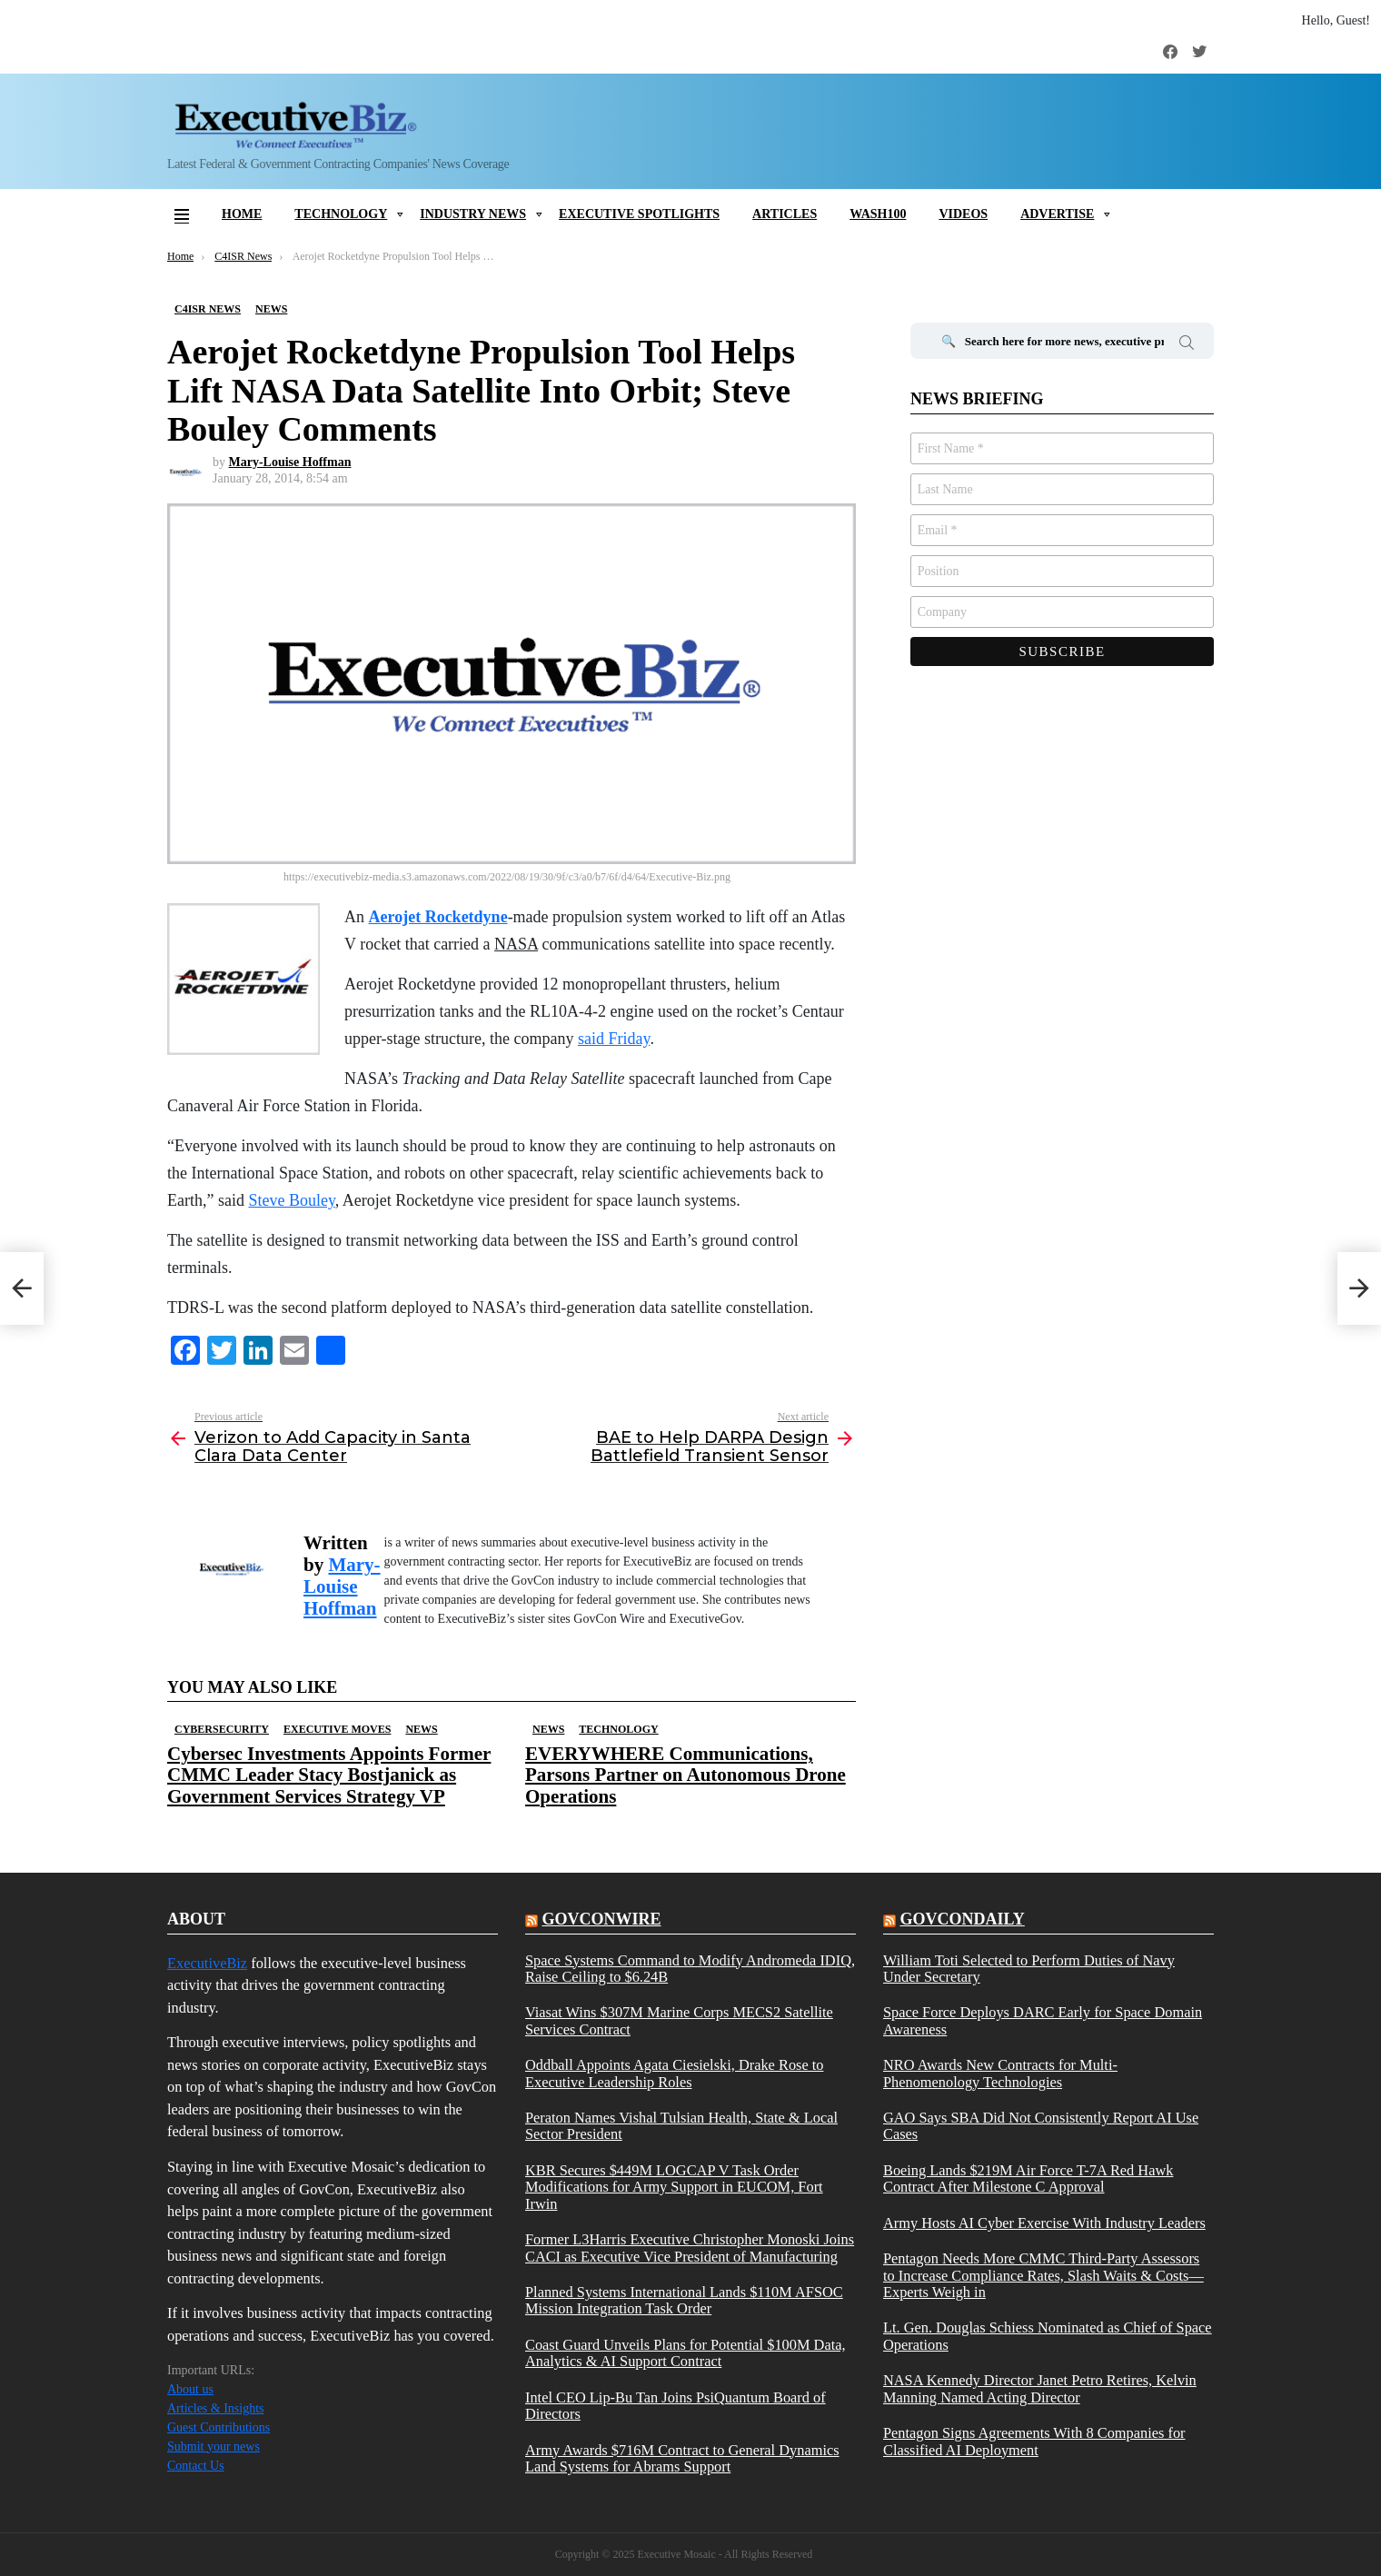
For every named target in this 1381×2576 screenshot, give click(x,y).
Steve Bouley (291, 1200)
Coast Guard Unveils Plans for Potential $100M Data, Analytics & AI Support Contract (685, 2353)
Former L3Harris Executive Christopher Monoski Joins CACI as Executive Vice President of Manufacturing (689, 2248)
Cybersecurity (221, 1729)
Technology (340, 214)
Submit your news (213, 2446)
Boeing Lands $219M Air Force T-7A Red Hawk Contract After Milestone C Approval (1028, 2179)
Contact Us (195, 2465)
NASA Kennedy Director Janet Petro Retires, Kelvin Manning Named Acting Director (1040, 2388)
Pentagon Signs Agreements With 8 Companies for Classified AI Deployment (1034, 2441)
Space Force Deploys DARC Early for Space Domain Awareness (1042, 2020)
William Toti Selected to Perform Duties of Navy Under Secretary (1029, 1969)
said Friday (614, 1038)
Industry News (473, 214)
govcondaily (961, 1919)
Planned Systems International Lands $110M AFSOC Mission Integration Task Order (684, 2300)
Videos (963, 214)
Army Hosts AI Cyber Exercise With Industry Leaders (1044, 2223)
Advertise (1057, 214)
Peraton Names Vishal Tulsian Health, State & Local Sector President (681, 2126)
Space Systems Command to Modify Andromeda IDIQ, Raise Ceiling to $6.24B (690, 1969)
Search (1186, 345)
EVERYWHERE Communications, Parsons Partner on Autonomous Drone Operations (685, 1774)
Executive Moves (337, 1729)
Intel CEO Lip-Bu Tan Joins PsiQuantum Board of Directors (675, 2406)
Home (242, 214)
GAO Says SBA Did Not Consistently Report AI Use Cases (1040, 2126)
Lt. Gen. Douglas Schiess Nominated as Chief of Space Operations (1047, 2336)
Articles (784, 214)
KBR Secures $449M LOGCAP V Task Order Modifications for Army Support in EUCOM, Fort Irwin (674, 2188)
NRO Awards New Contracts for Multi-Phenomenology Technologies (1000, 2073)
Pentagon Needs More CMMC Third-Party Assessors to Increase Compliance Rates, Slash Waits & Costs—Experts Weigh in (1043, 2276)
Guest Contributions (218, 2427)
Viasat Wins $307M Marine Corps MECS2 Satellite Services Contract (679, 2020)
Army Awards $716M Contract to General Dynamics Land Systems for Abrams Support (682, 2458)
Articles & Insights (215, 2408)
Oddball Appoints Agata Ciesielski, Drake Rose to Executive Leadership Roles (674, 2073)
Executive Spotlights (639, 214)
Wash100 (877, 214)
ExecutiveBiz (207, 1963)
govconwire (601, 1919)
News (421, 1729)
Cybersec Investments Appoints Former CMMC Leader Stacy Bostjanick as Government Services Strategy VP (329, 1774)
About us (190, 2389)
